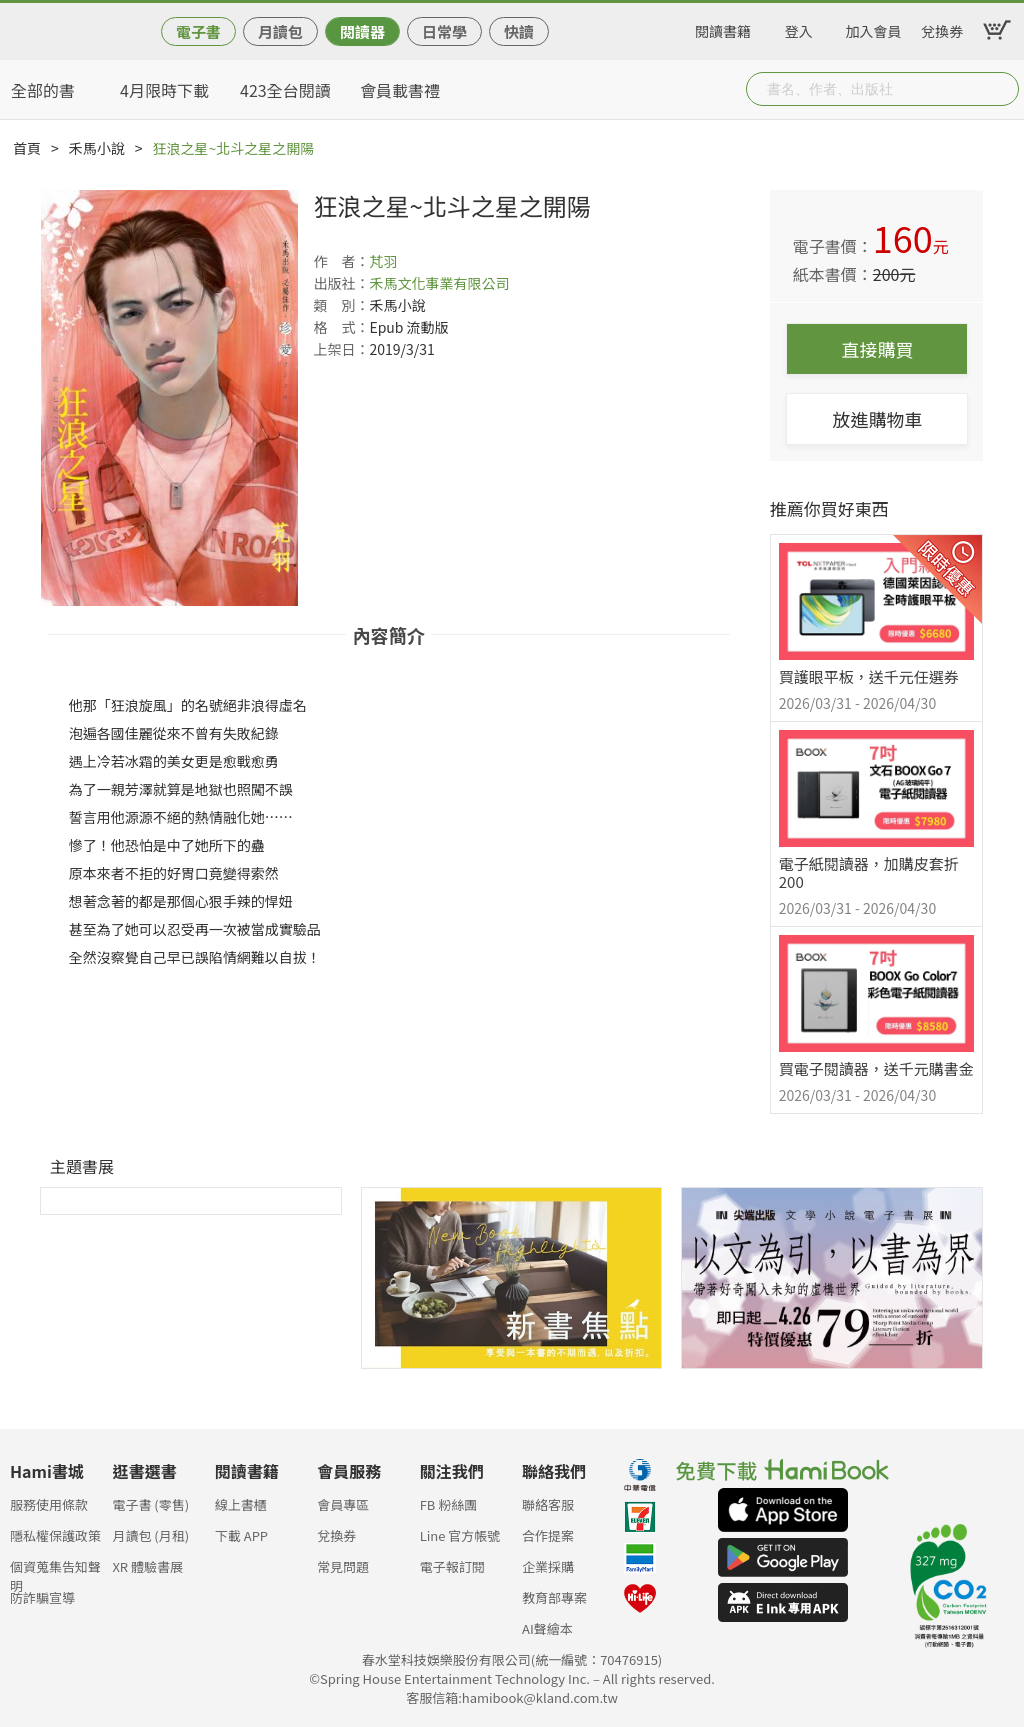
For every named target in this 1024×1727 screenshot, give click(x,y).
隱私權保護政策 (55, 1535)
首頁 (27, 148)
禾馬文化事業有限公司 (439, 283)
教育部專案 (554, 1597)
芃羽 (383, 261)
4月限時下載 (164, 90)
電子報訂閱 (452, 1566)
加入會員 (874, 28)
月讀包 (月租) (150, 1535)
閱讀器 (362, 31)
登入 (799, 28)
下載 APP (241, 1535)
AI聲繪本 (547, 1628)
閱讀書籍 (723, 28)
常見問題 (343, 1566)
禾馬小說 (97, 148)
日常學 (444, 31)
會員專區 (343, 1504)
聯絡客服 (548, 1504)
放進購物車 (877, 419)
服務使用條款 (49, 1504)
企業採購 (548, 1566)
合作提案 (548, 1535)
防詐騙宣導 (42, 1597)
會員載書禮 (400, 90)
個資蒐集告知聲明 (55, 1572)
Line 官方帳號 (460, 1535)
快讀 (519, 31)
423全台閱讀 (285, 90)
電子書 (198, 31)
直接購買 (877, 349)
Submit (1002, 89)
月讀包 (280, 31)
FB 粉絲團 (449, 1504)
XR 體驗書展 (147, 1566)
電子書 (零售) (150, 1504)
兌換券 (942, 28)
